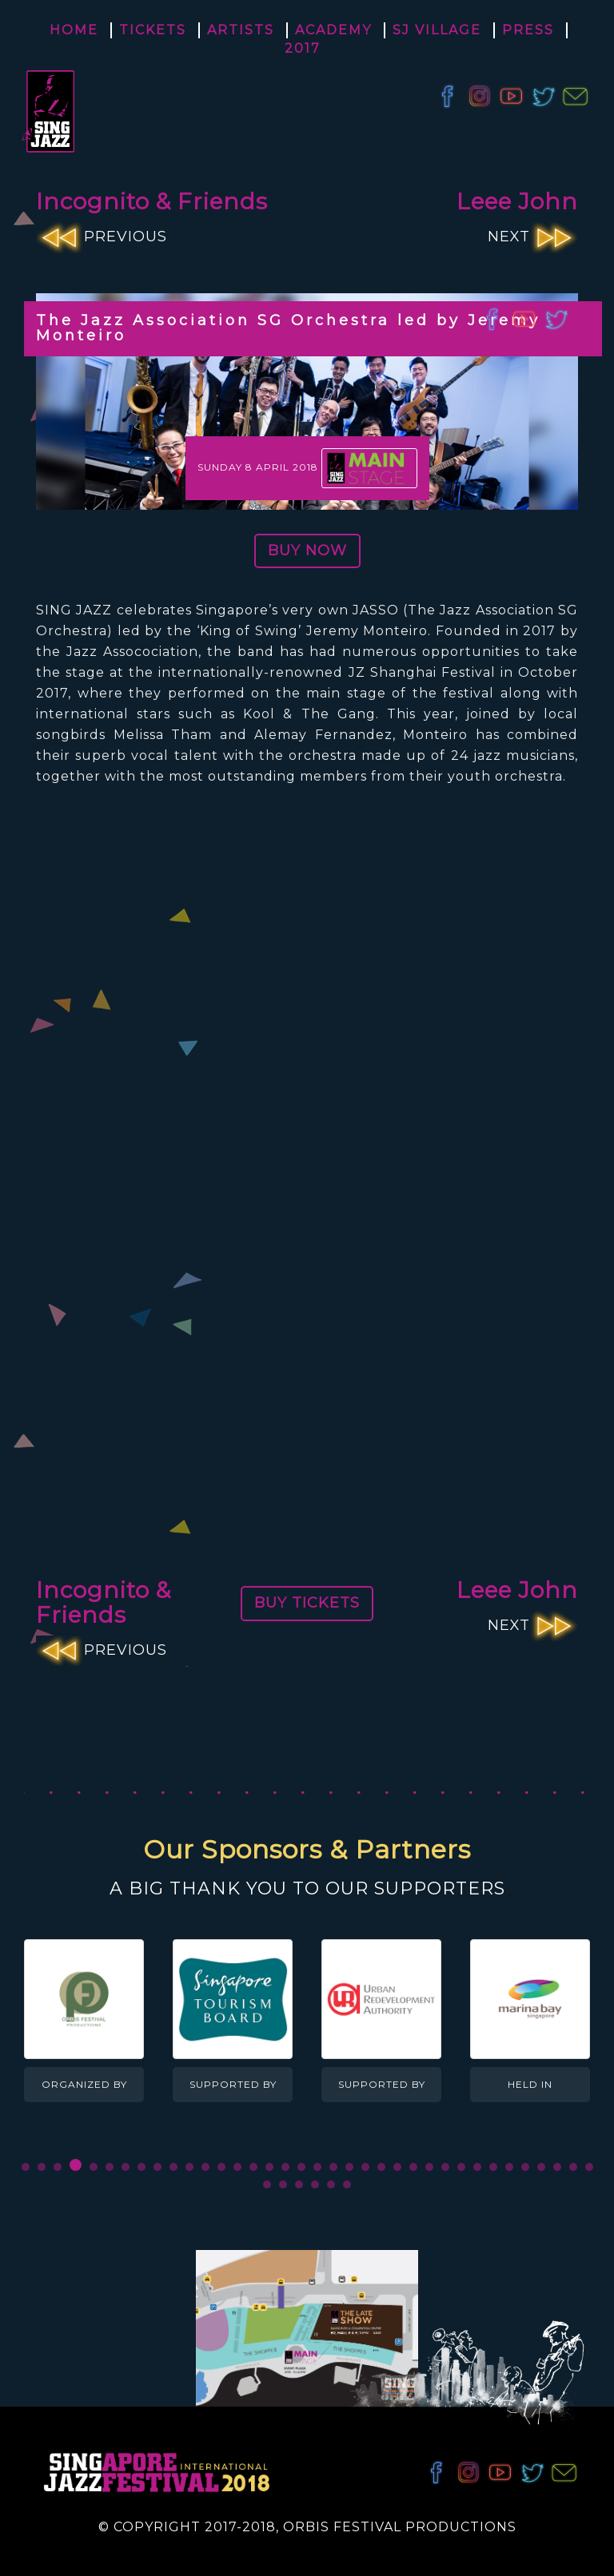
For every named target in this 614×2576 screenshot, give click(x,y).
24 (397, 2167)
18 (301, 2167)
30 (492, 2167)
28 (460, 2167)
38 (283, 2184)
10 (173, 2167)
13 (221, 2167)
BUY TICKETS (307, 1603)
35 (572, 2167)
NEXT (533, 236)
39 (299, 2184)
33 (540, 2167)
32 (524, 2167)
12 (205, 2167)
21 (349, 2167)
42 (347, 2184)
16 (269, 2167)
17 (285, 2167)
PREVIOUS (101, 236)
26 (429, 2167)
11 (189, 2167)
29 (476, 2167)
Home (74, 30)
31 (508, 2167)
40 (315, 2184)
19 (317, 2167)
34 (556, 2167)
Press (528, 30)
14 (237, 2167)
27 (445, 2167)
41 (331, 2184)
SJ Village (437, 30)
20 (333, 2167)
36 (588, 2167)
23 (381, 2167)
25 (413, 2167)
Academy (333, 30)
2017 (303, 48)
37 (267, 2184)
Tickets (152, 30)
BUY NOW (307, 550)
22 (365, 2167)
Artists (240, 30)
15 (253, 2167)
